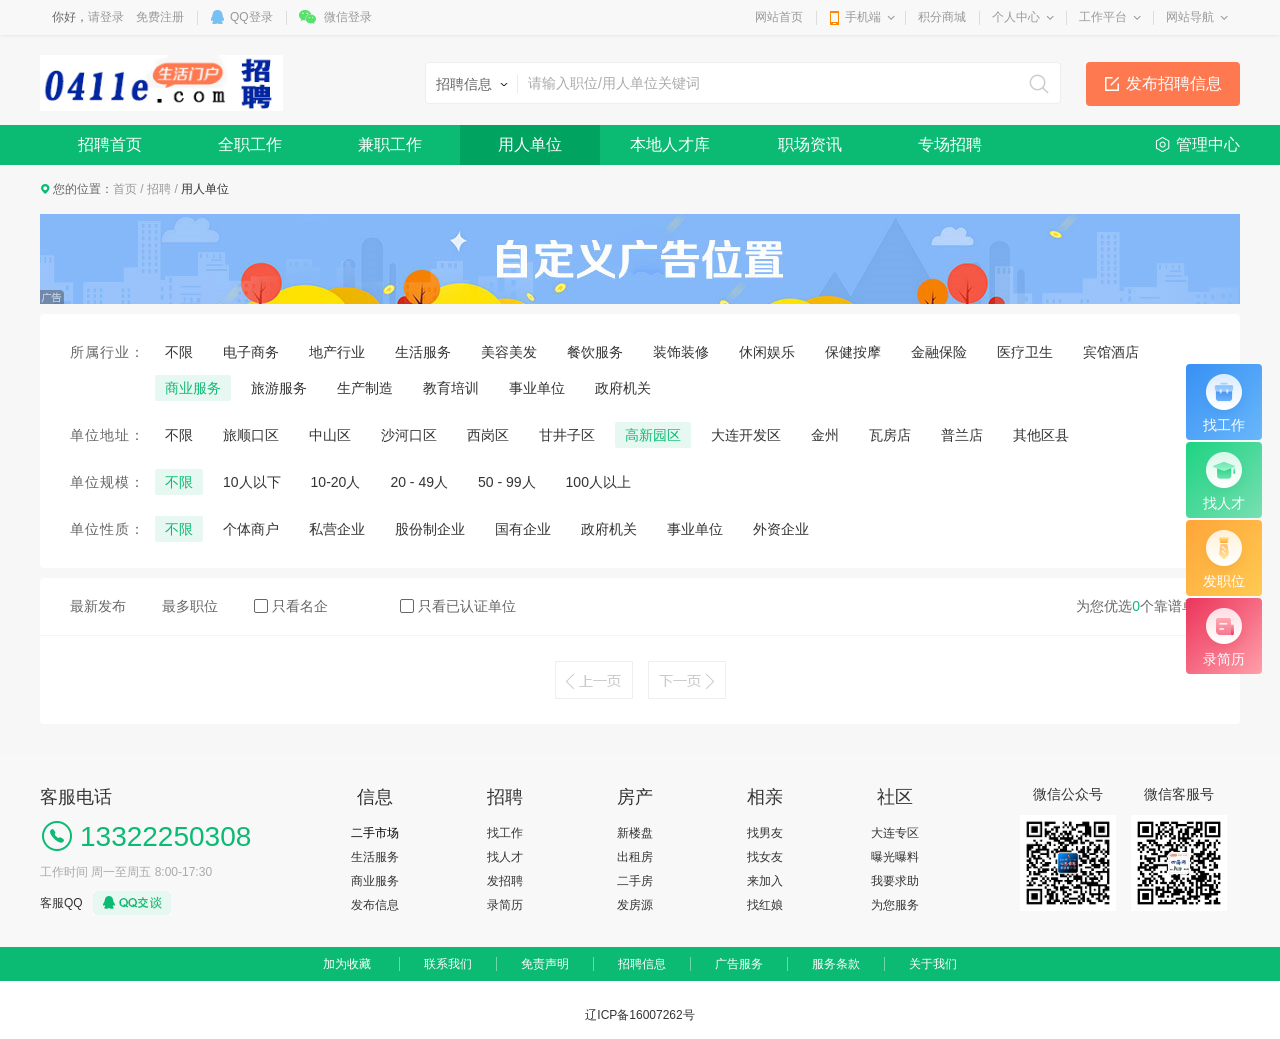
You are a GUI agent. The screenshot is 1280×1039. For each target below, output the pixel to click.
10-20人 (336, 482)
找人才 (505, 857)
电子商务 (251, 352)
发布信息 (375, 905)
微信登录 (348, 17)
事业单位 (537, 388)
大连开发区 (746, 435)
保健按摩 (853, 352)
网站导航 (1190, 17)
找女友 (765, 857)
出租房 (635, 857)
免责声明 (545, 964)
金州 (825, 435)
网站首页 (779, 17)
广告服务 (739, 964)
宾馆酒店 (1111, 352)
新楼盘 (635, 833)
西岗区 (488, 435)
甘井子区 (567, 435)
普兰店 (962, 435)
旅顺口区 (251, 435)
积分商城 (942, 17)
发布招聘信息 (1174, 83)
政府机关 (623, 388)
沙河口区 (409, 435)
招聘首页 (110, 144)
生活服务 (423, 352)
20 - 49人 (419, 482)
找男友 (765, 833)
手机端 (863, 17)
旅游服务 (279, 388)
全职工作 (250, 144)
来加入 (765, 881)
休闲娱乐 (767, 352)
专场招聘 (950, 144)
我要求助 (895, 881)
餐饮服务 (595, 352)
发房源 (635, 905)
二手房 (635, 881)
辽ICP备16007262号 (639, 1015)
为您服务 (895, 905)
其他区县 (1041, 435)
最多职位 (190, 606)
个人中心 (1016, 17)
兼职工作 (390, 144)
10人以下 (252, 482)
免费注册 (160, 17)
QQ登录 (251, 17)
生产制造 (365, 388)
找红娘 (765, 905)
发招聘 (505, 881)
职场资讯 (810, 144)
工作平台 (1103, 17)
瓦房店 (890, 435)
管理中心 (1208, 144)
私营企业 (337, 529)
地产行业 (337, 352)
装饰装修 (681, 352)
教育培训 (451, 388)
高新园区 (653, 435)
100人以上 (598, 482)
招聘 (159, 189)
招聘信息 (642, 964)
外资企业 (781, 529)
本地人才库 (670, 144)
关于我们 (933, 964)
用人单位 (530, 144)
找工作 (505, 833)
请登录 (106, 17)
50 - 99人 (507, 482)
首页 (125, 189)
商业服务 (193, 388)
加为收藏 (347, 964)
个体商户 (251, 529)
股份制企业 (430, 529)
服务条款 (836, 964)
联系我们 (448, 964)
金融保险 (939, 352)
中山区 (330, 435)
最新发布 (98, 606)
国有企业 (523, 529)
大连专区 (895, 833)
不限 (179, 352)
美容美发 (509, 352)
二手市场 (375, 833)
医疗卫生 (1025, 352)
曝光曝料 (895, 857)
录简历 (505, 905)
